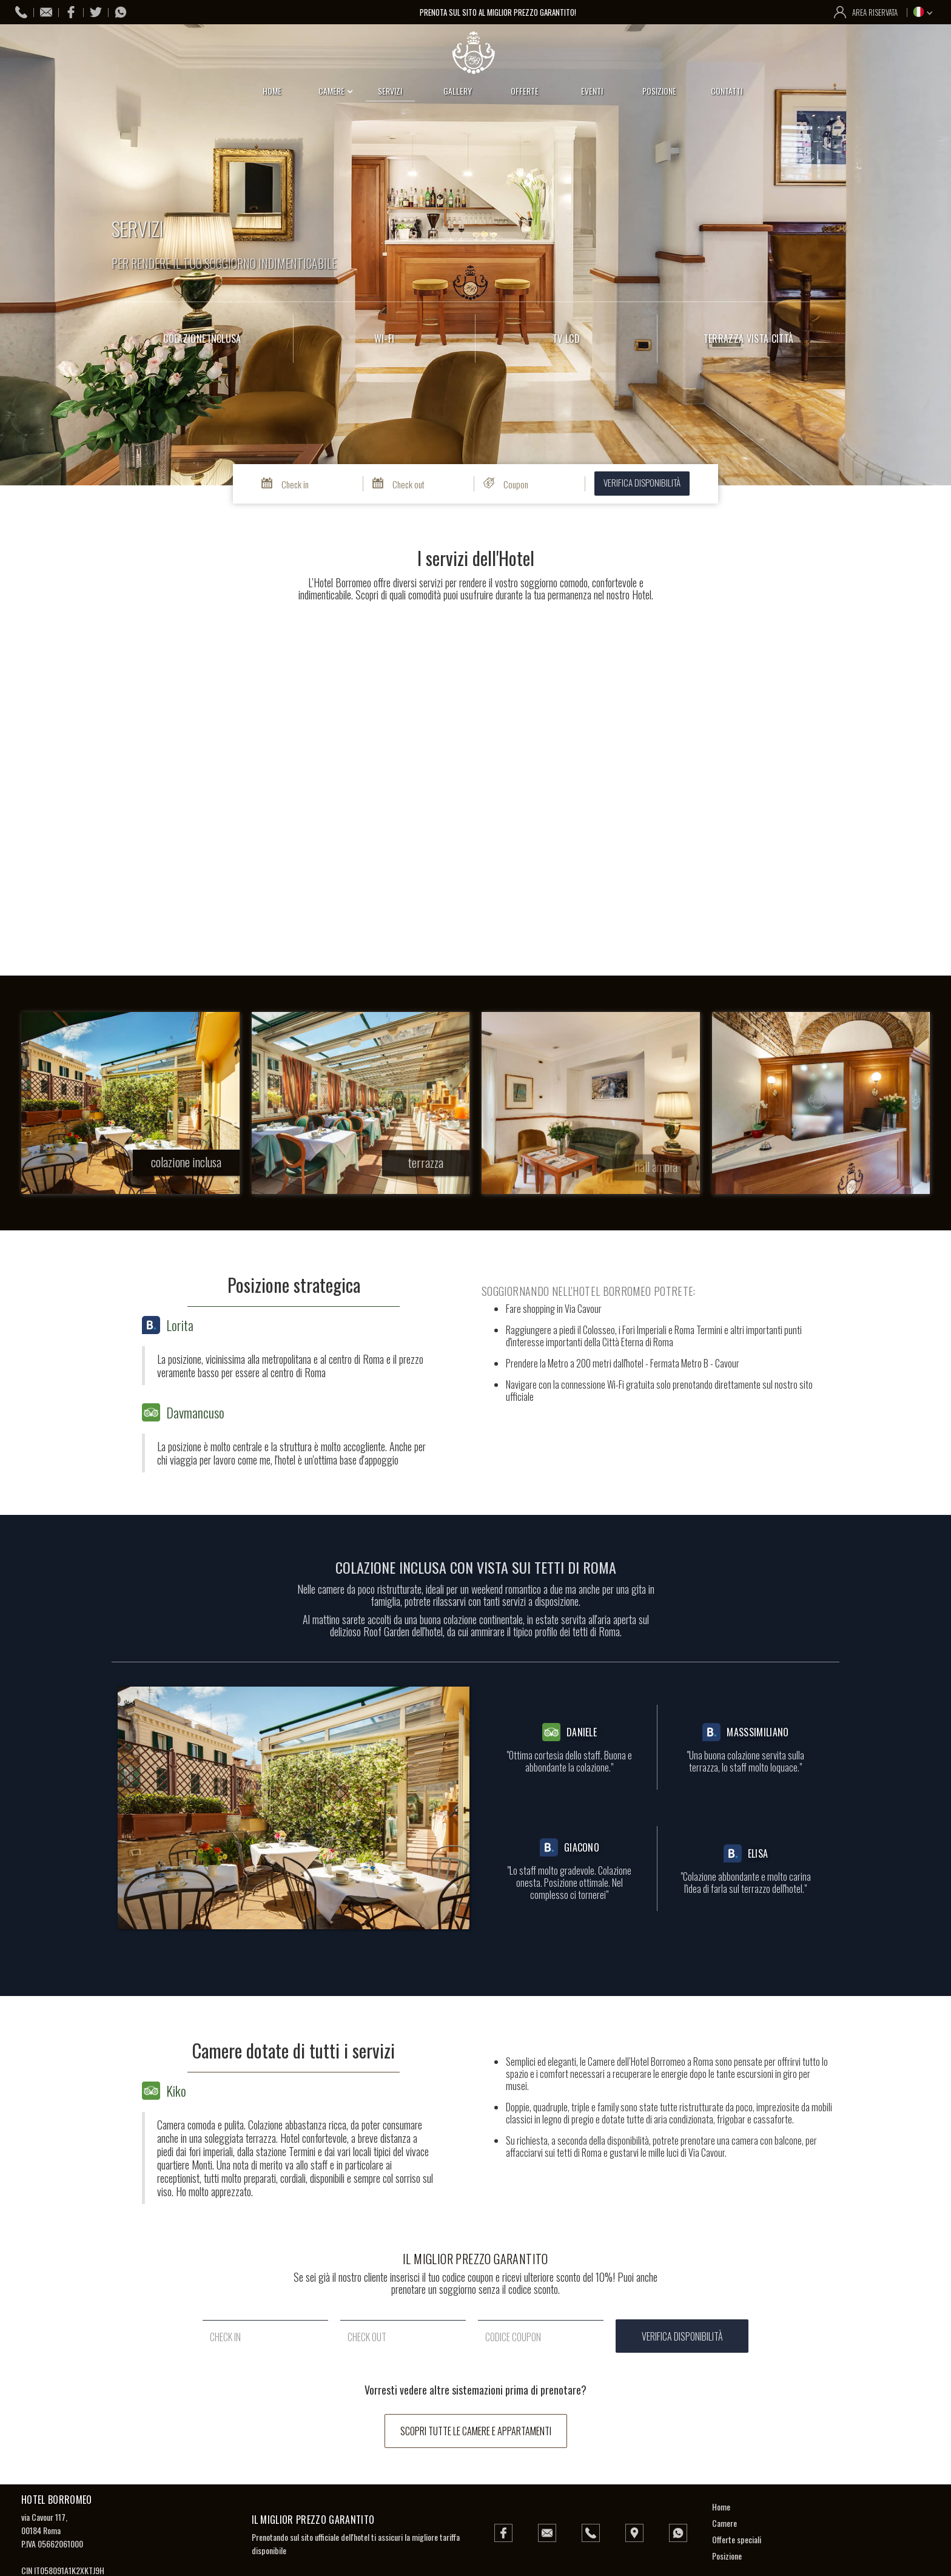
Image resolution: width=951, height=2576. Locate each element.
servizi (390, 90)
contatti (726, 90)
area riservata (875, 12)
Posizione (727, 2555)
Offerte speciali (736, 2539)
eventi (592, 90)
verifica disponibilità (641, 482)
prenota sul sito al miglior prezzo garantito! (499, 12)
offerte (525, 90)
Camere (724, 2523)
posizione (659, 90)
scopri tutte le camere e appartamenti (475, 2431)
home (272, 90)
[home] (475, 52)
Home (721, 2506)
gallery (457, 90)
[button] (924, 11)
